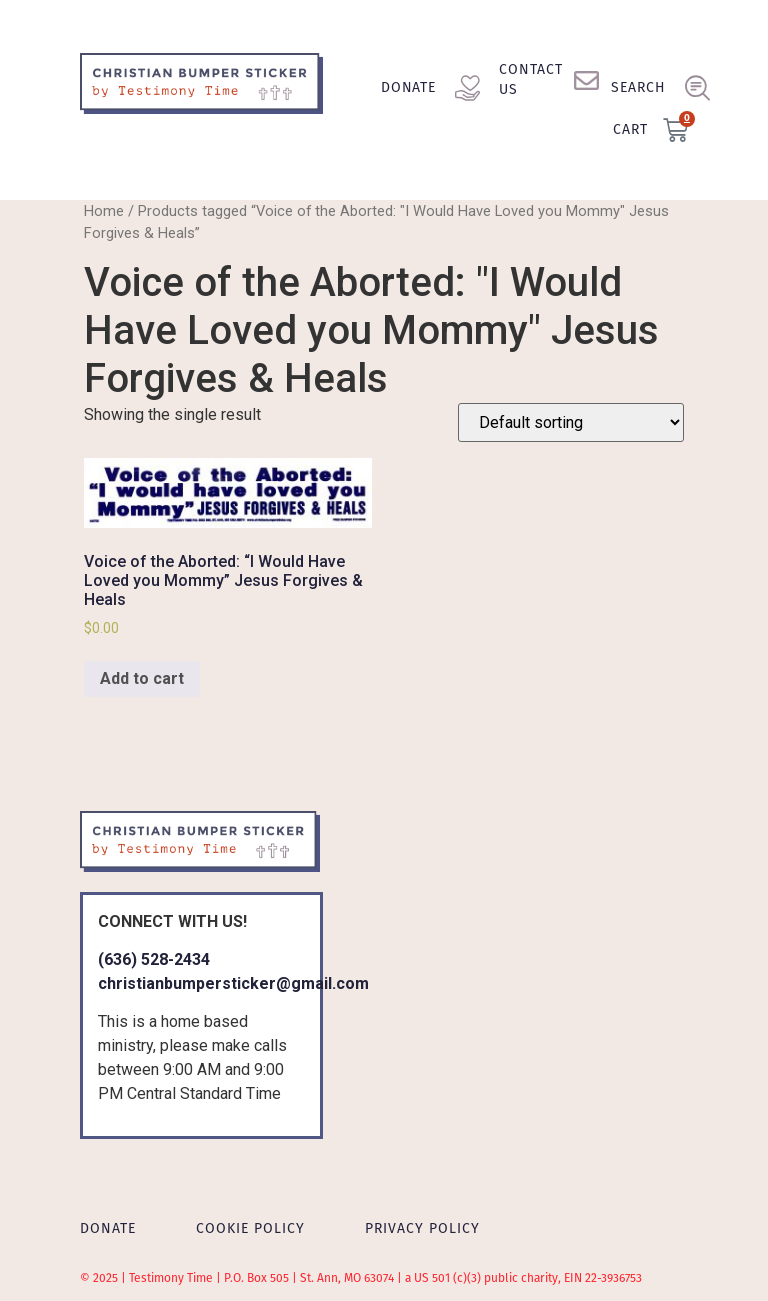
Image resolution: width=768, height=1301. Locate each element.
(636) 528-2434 (154, 959)
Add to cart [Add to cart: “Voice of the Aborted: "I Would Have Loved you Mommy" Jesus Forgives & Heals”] (142, 678)
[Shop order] (571, 422)
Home (104, 211)
